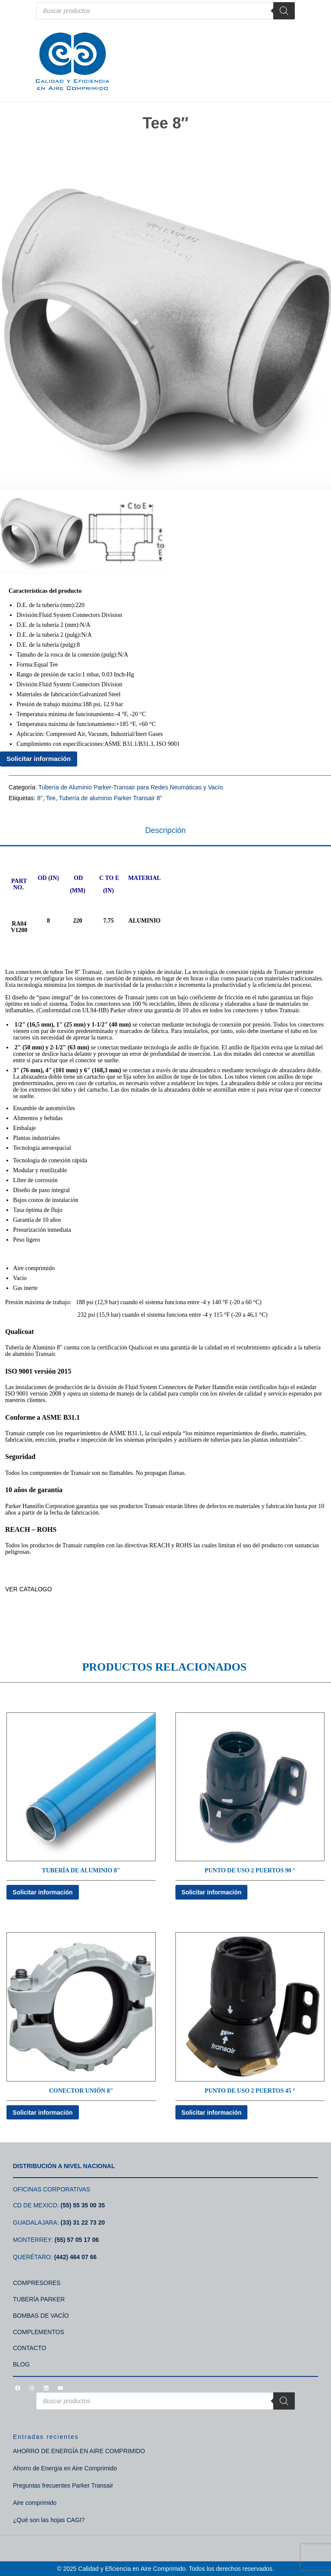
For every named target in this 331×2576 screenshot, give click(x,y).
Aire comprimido (34, 2502)
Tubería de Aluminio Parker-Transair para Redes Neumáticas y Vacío (130, 787)
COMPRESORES (36, 2282)
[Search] (284, 10)
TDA (11, 1601)
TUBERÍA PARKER (39, 2299)
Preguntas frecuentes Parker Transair (63, 2485)
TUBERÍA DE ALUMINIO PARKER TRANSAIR (67, 1614)
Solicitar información (38, 758)
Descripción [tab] (165, 830)
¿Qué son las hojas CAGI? (49, 2520)
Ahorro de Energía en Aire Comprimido (65, 2468)
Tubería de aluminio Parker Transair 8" (110, 798)
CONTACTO (29, 2347)
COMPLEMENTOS (38, 2332)
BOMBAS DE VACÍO (41, 2315)
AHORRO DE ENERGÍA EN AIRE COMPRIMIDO (79, 2451)
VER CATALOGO (29, 1589)
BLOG (21, 2364)
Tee (51, 798)
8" (40, 798)
